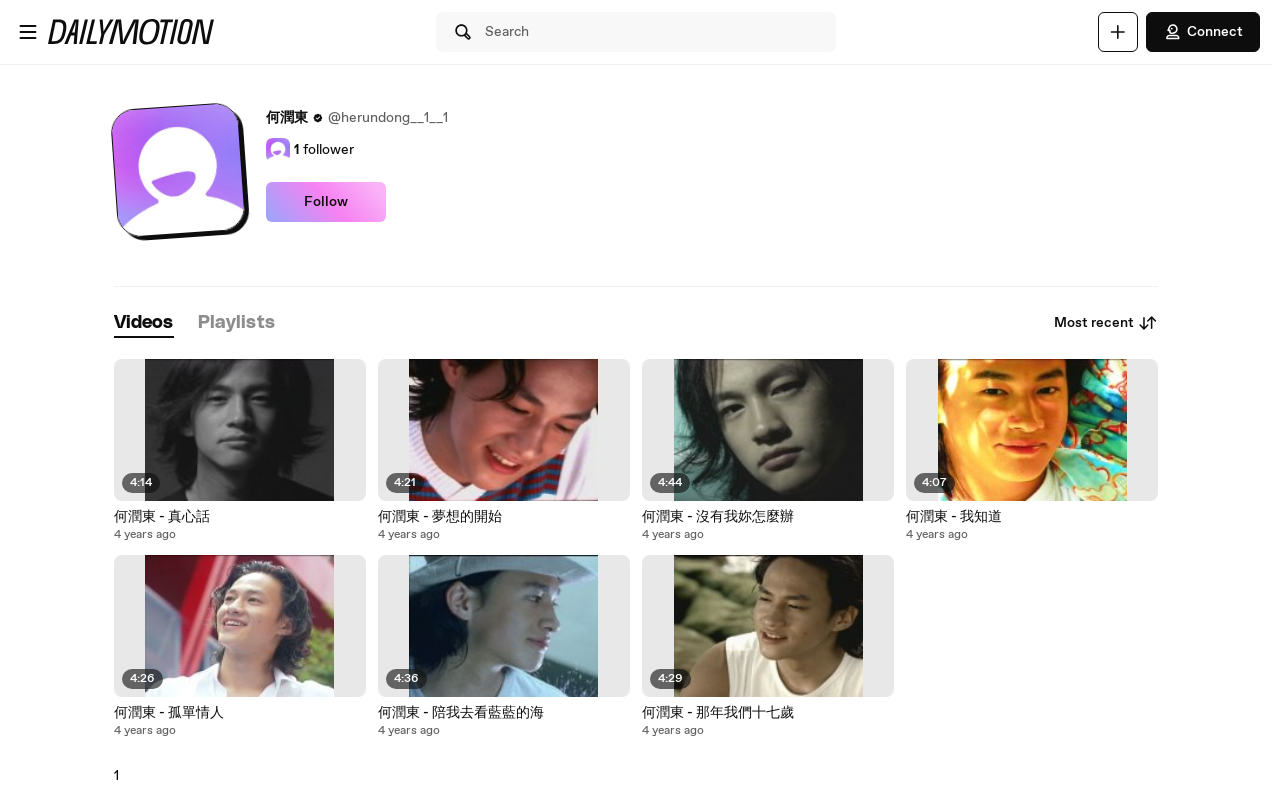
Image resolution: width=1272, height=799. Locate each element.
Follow (326, 202)
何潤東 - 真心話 (162, 517)
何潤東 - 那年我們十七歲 (718, 713)
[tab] (144, 323)
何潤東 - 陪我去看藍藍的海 (461, 713)
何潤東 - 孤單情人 (169, 713)
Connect (1203, 32)
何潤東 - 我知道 (954, 517)
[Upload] (1118, 32)
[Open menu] (28, 32)
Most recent (1106, 323)
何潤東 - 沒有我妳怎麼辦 (718, 517)
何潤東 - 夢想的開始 (440, 517)
